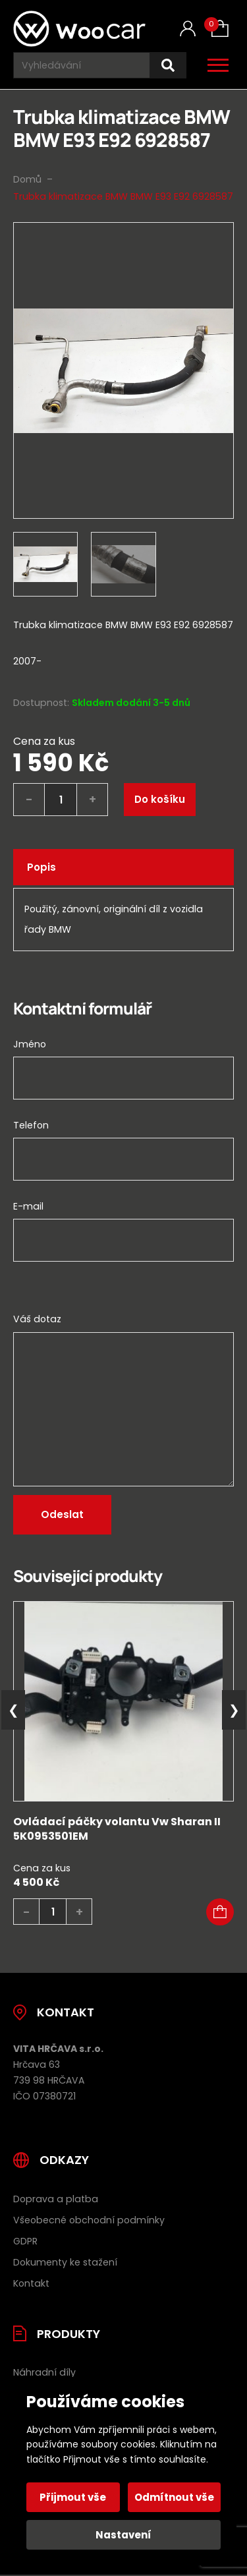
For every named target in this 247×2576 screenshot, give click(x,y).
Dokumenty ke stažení (65, 2262)
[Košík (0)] (220, 28)
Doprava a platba (55, 2199)
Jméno (29, 1044)
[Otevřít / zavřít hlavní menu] (218, 65)
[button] (220, 1912)
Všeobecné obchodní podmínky (89, 2220)
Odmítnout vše (174, 2497)
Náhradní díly (44, 2372)
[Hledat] (168, 65)
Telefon (31, 1125)
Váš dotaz (37, 1319)
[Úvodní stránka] (79, 29)
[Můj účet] (188, 28)
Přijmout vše (73, 2497)
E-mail (28, 1206)
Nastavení (123, 2535)
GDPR (25, 2241)
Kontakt (31, 2283)
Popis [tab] (41, 867)
